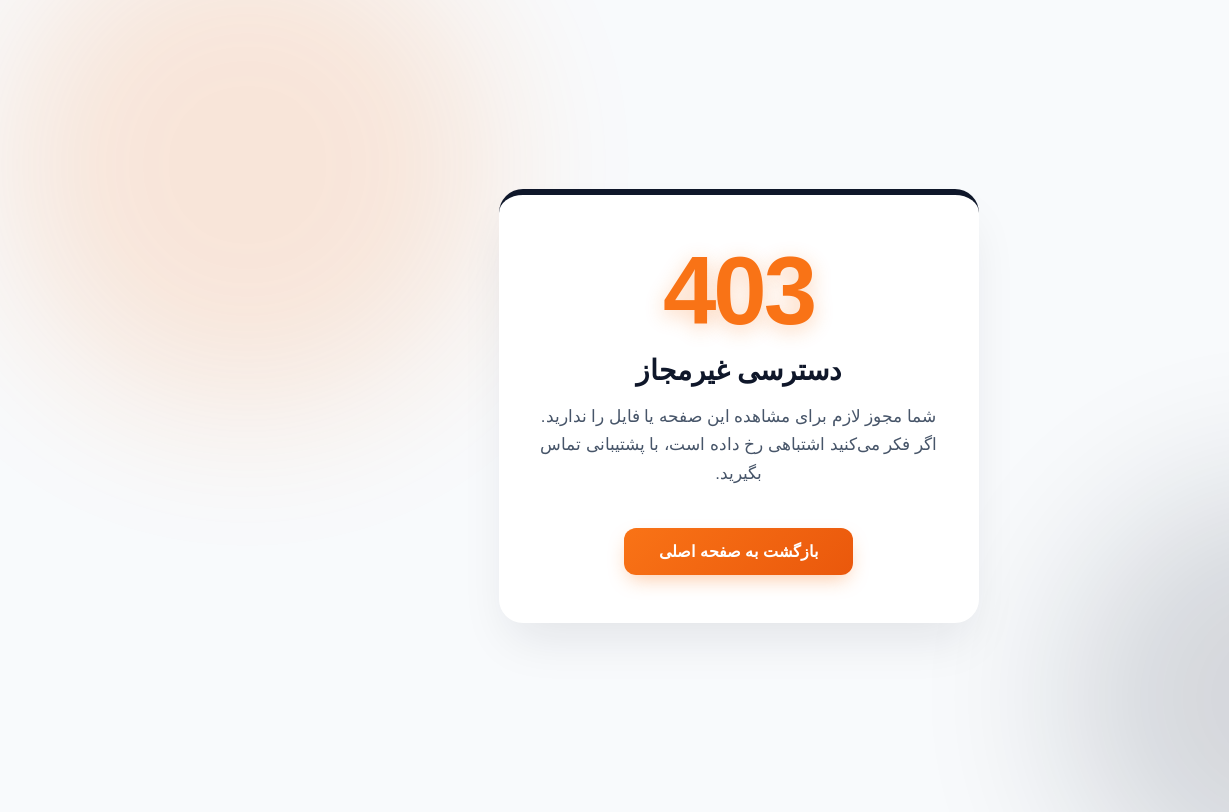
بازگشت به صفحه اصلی (614, 551)
